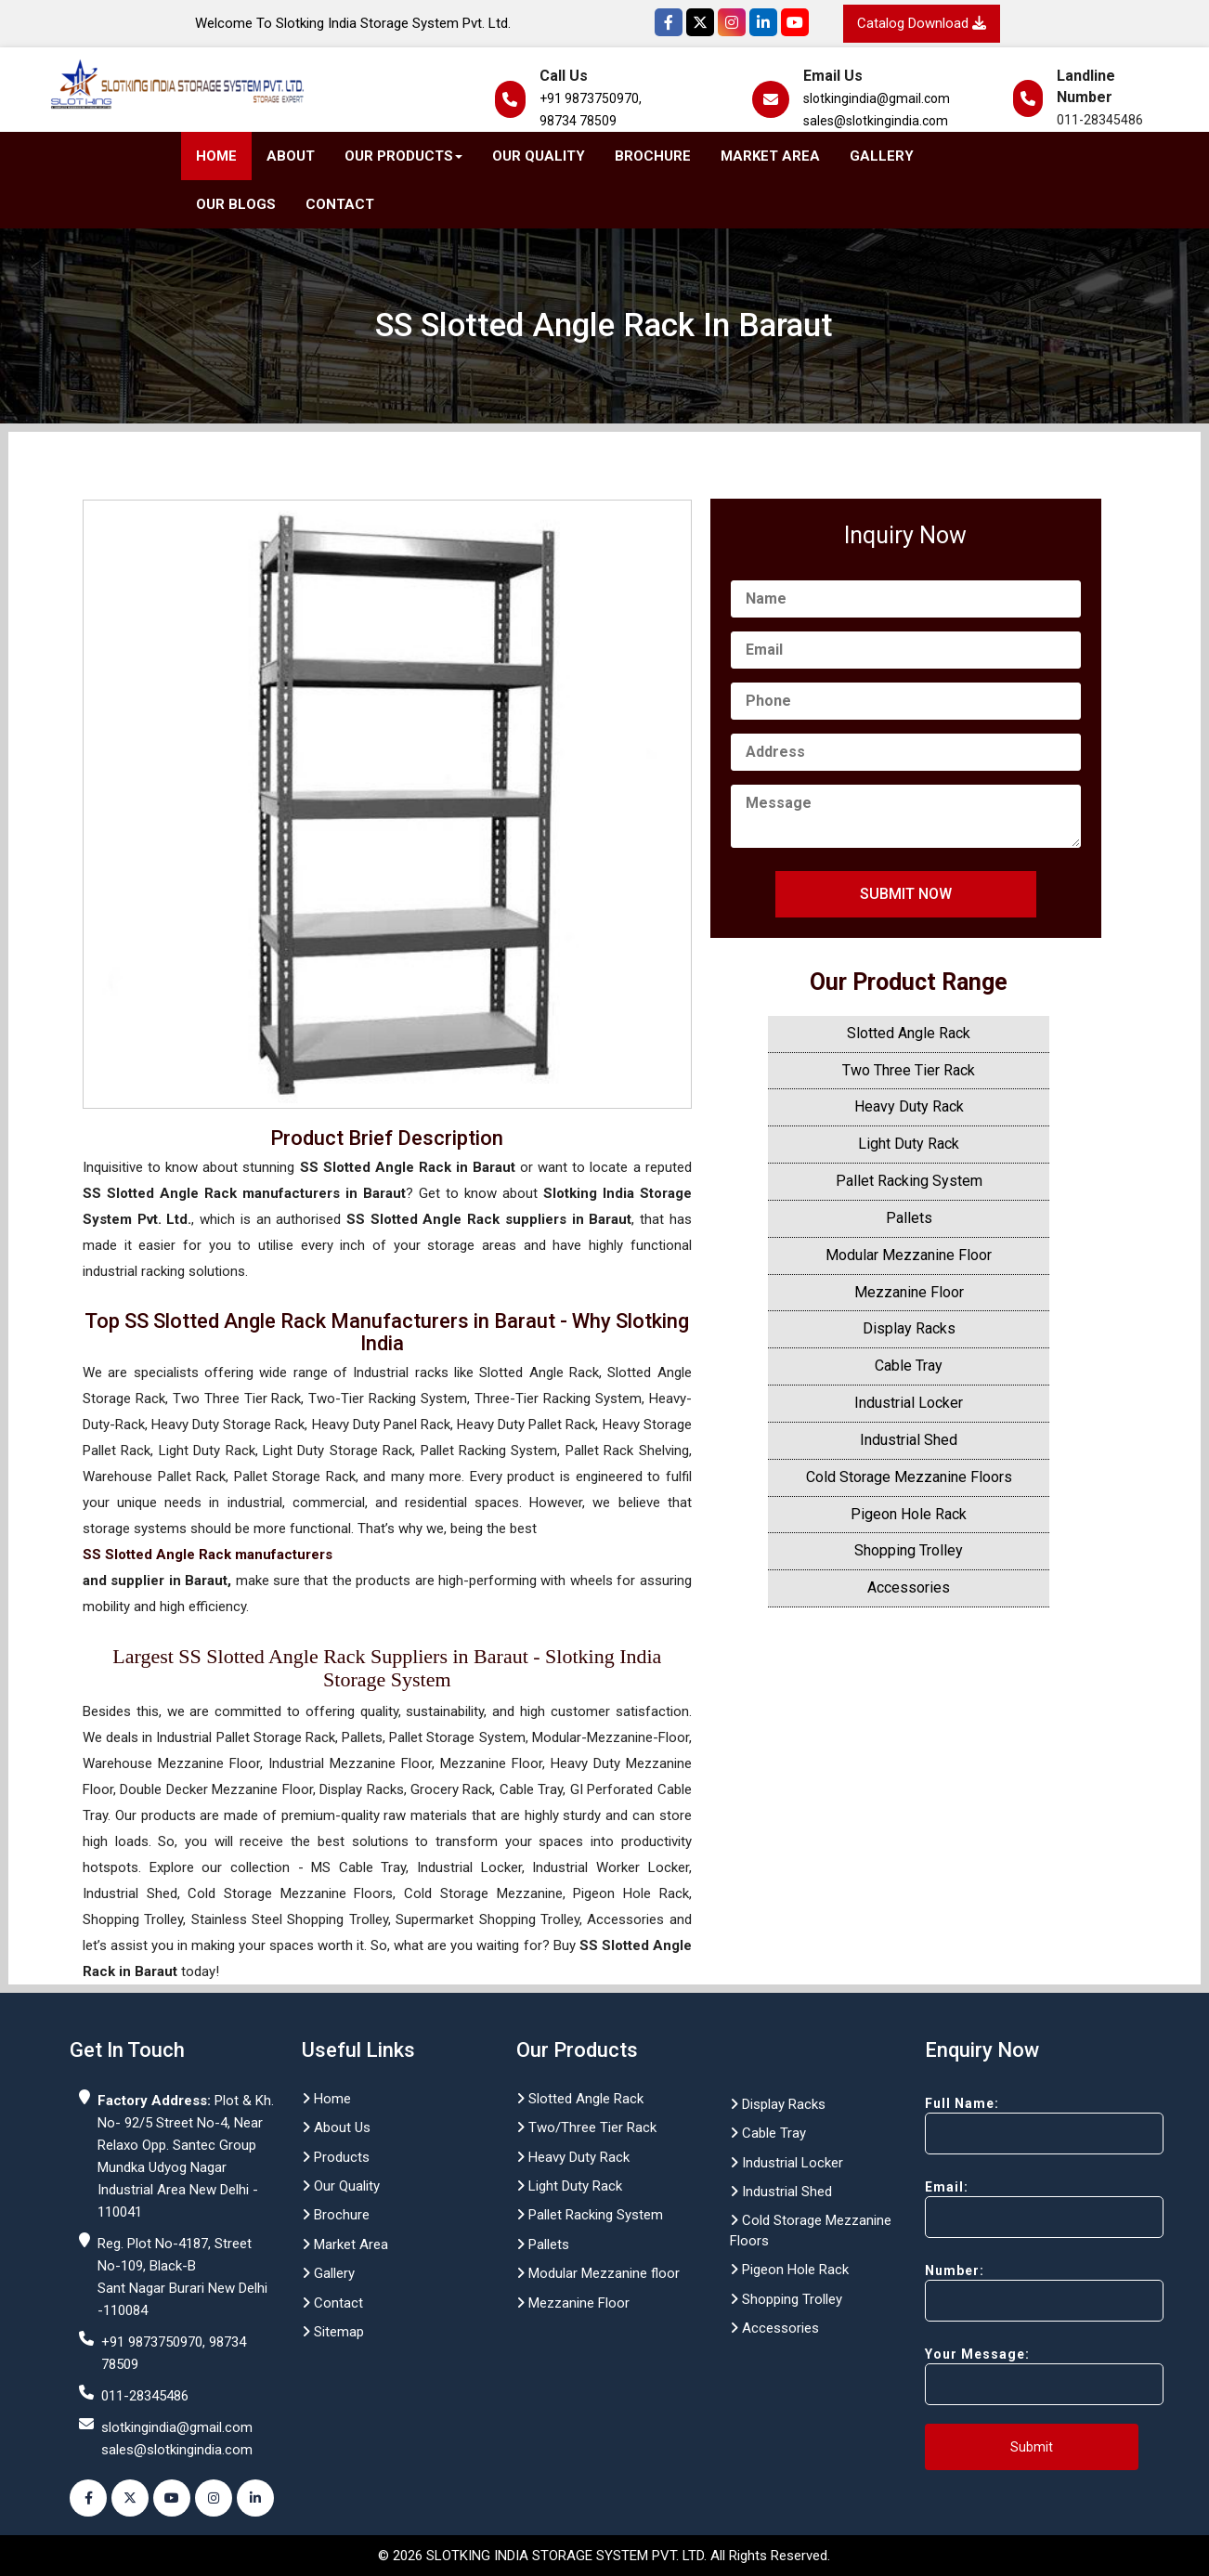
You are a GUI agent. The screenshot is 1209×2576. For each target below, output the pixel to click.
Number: (1011, 2292)
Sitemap (333, 2331)
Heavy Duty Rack (909, 1106)
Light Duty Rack (908, 1143)
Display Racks (909, 1328)
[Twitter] (700, 22)
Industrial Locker (908, 1403)
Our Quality (538, 156)
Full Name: (1011, 2125)
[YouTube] (795, 22)
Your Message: (1011, 2376)
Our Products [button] (403, 156)
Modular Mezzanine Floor (909, 1255)
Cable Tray (908, 1365)
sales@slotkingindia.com (875, 120)
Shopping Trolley (908, 1550)
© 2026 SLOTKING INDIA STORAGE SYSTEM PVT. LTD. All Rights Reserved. (604, 2555)
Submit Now (906, 894)
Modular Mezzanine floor (598, 2273)
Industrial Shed (908, 1440)
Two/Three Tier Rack (586, 2127)
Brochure (653, 156)
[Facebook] (668, 22)
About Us (336, 2127)
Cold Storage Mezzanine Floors (909, 1477)
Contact (340, 204)
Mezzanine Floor (909, 1292)
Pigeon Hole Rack (909, 1514)
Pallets (909, 1218)
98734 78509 (578, 120)
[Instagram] (732, 22)
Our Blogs (236, 204)
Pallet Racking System (909, 1181)
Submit (1031, 2446)
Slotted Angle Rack (908, 1033)
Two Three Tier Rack (908, 1070)
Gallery (882, 156)
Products (336, 2157)
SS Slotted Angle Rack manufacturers (207, 1554)
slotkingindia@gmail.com (876, 98)
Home (216, 156)
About (290, 156)
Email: (1011, 2208)
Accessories (908, 1587)
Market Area (770, 156)
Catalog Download (921, 23)
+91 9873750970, (591, 98)
